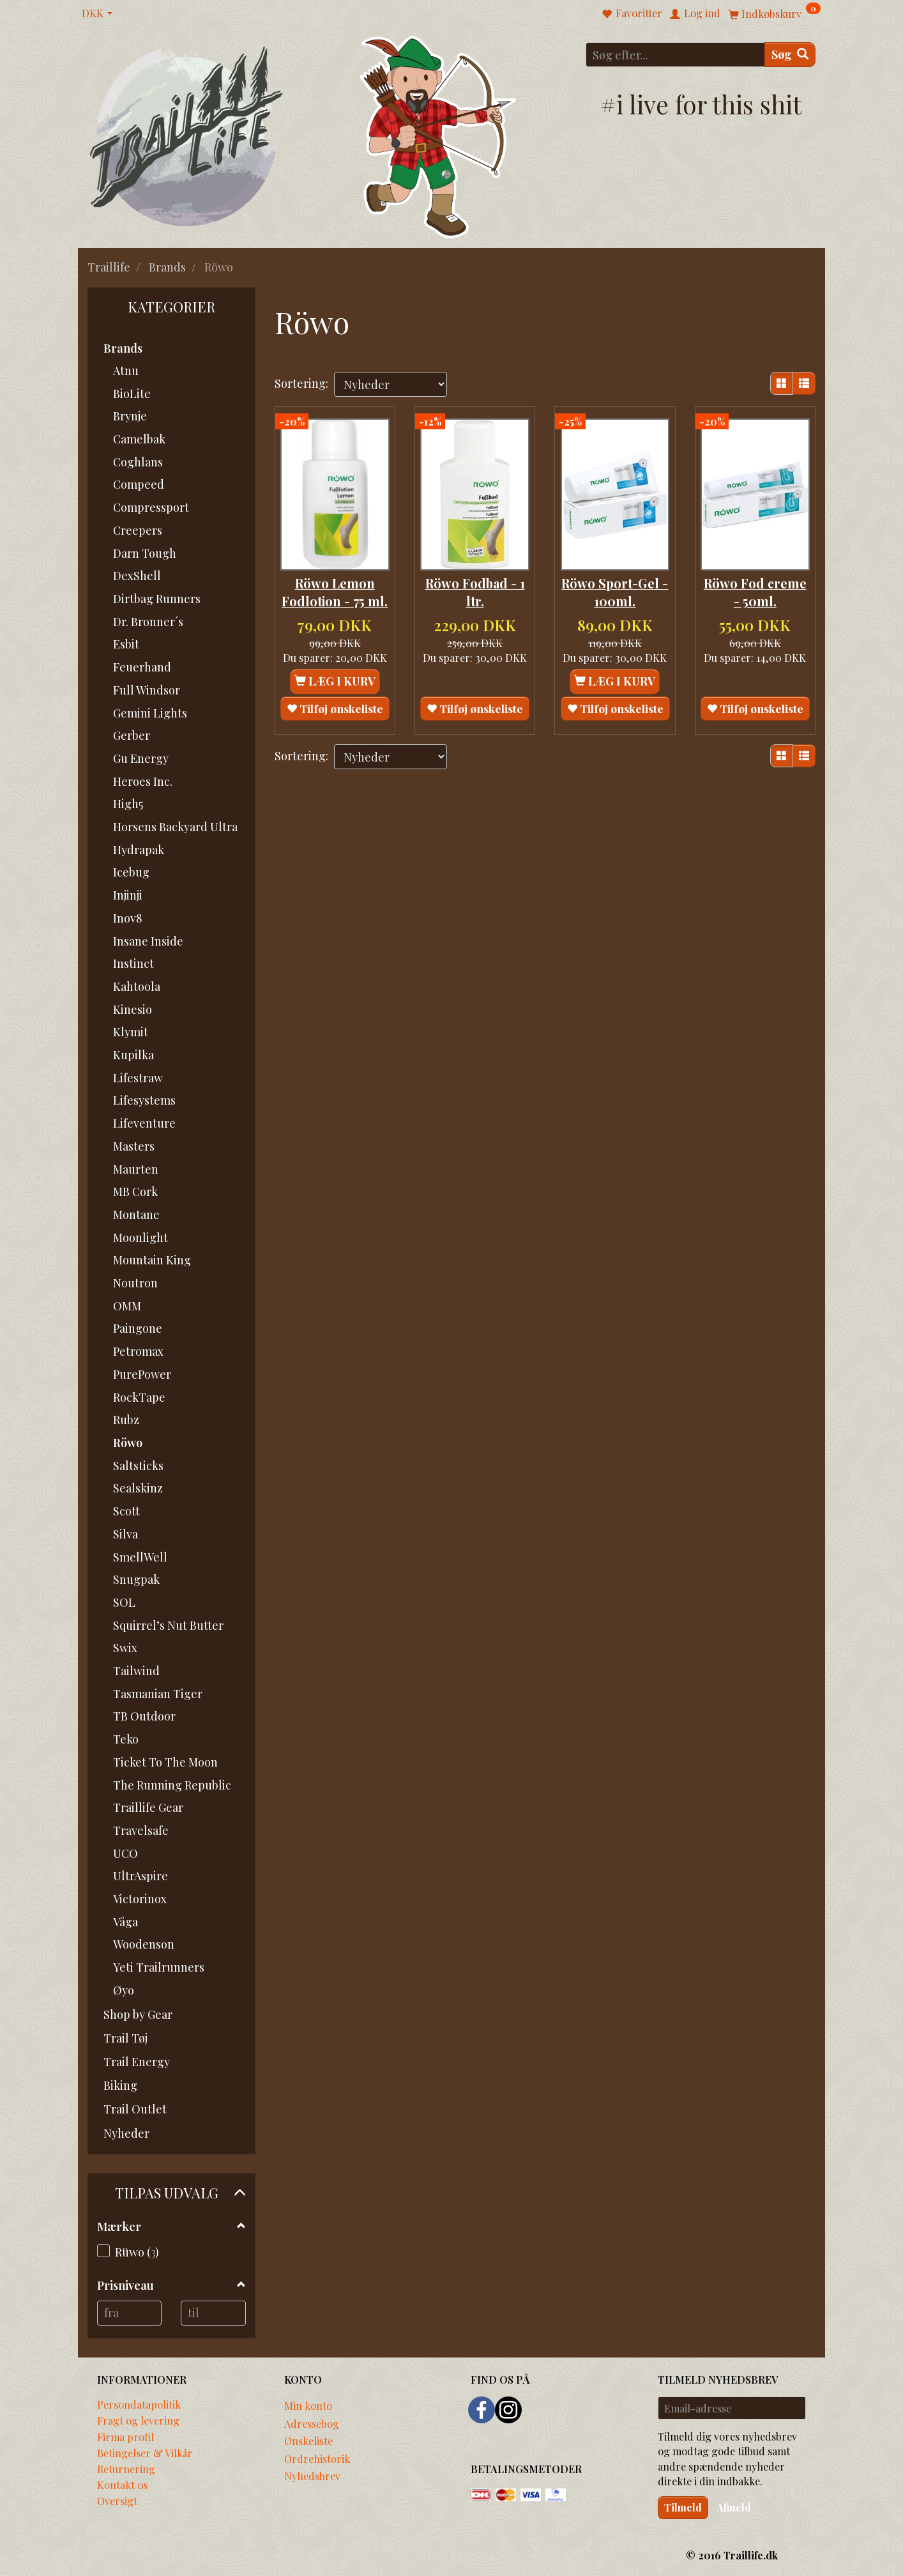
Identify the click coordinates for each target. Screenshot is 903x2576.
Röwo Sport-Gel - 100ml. (615, 588)
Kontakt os (122, 2485)
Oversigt (117, 2501)
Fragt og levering (138, 2420)
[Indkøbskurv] (774, 13)
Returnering (126, 2469)
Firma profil (125, 2437)
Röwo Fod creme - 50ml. (755, 588)
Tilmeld (683, 2507)
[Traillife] (186, 135)
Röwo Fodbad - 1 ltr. (475, 588)
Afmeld (734, 2507)
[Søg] (790, 54)
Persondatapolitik (139, 2404)
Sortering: (301, 383)
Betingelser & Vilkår (144, 2453)
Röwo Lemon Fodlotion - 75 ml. (334, 597)
